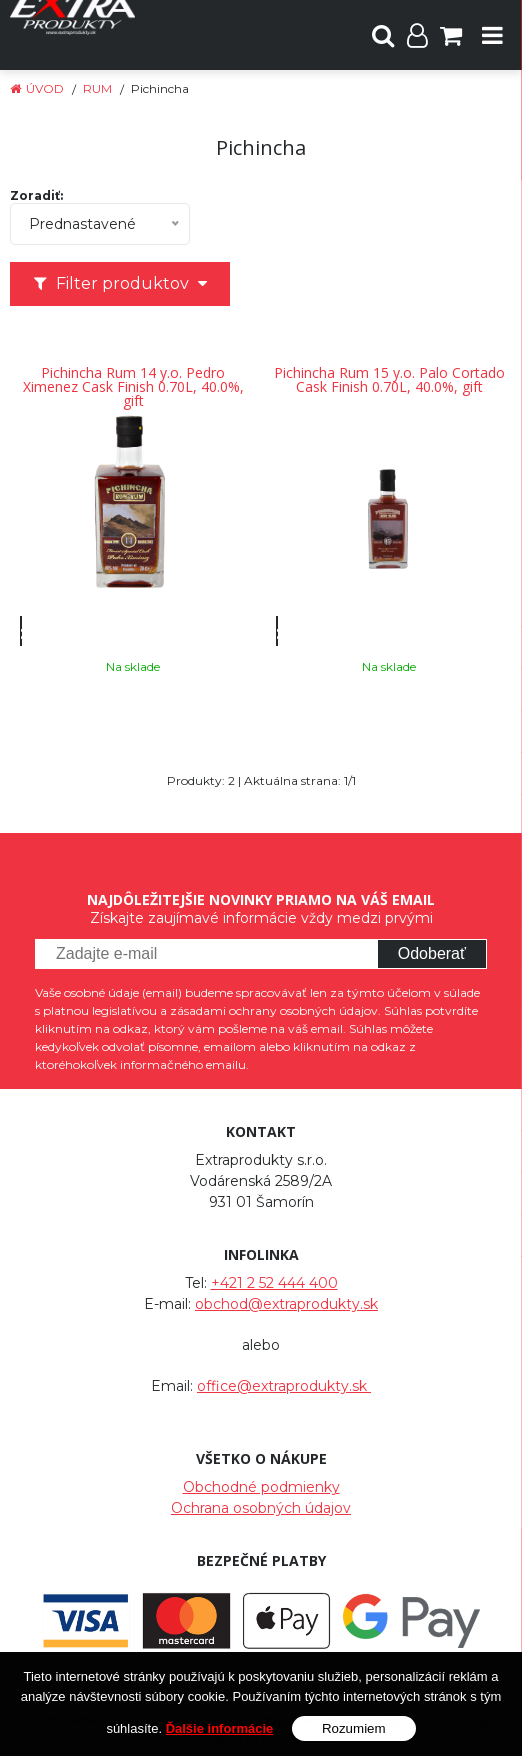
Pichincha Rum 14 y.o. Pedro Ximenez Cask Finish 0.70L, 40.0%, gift (133, 387)
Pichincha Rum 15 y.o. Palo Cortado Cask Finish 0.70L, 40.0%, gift (389, 380)
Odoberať (432, 953)
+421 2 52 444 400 (274, 1283)
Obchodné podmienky (261, 1487)
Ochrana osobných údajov (261, 1508)
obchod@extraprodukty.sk (286, 1304)
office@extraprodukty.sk (284, 1386)
